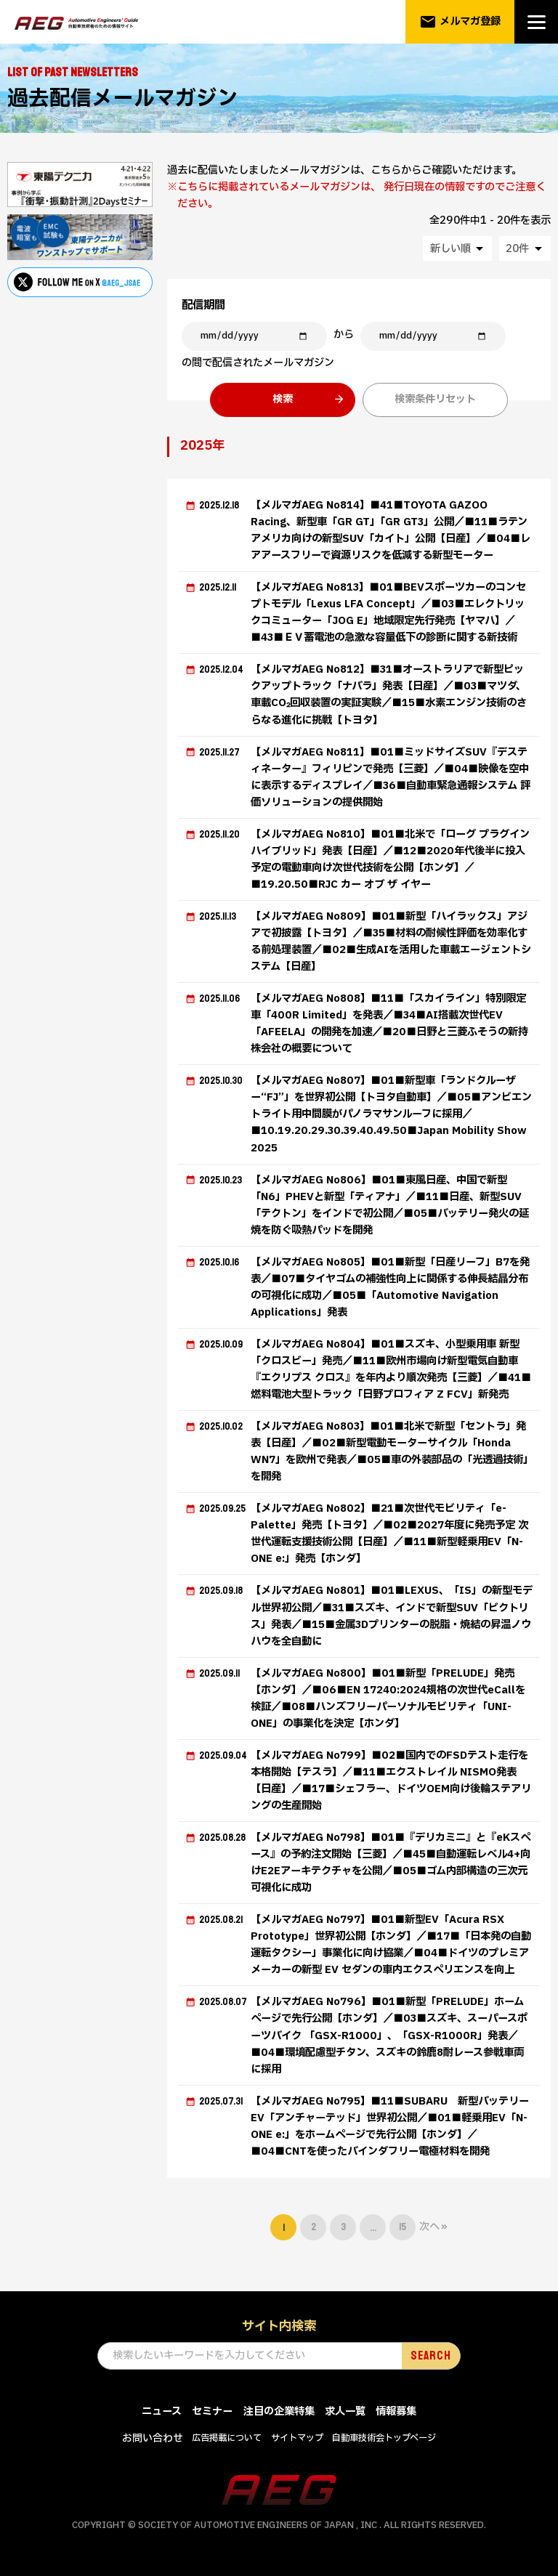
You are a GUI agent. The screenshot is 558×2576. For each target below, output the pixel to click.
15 (402, 2227)
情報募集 (396, 2411)
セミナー (212, 2411)
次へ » (433, 2227)
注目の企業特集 (279, 2411)
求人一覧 (345, 2411)
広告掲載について (227, 2438)
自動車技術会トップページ (384, 2438)
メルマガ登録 (460, 22)
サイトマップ (297, 2438)
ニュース (162, 2411)
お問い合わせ (152, 2438)
